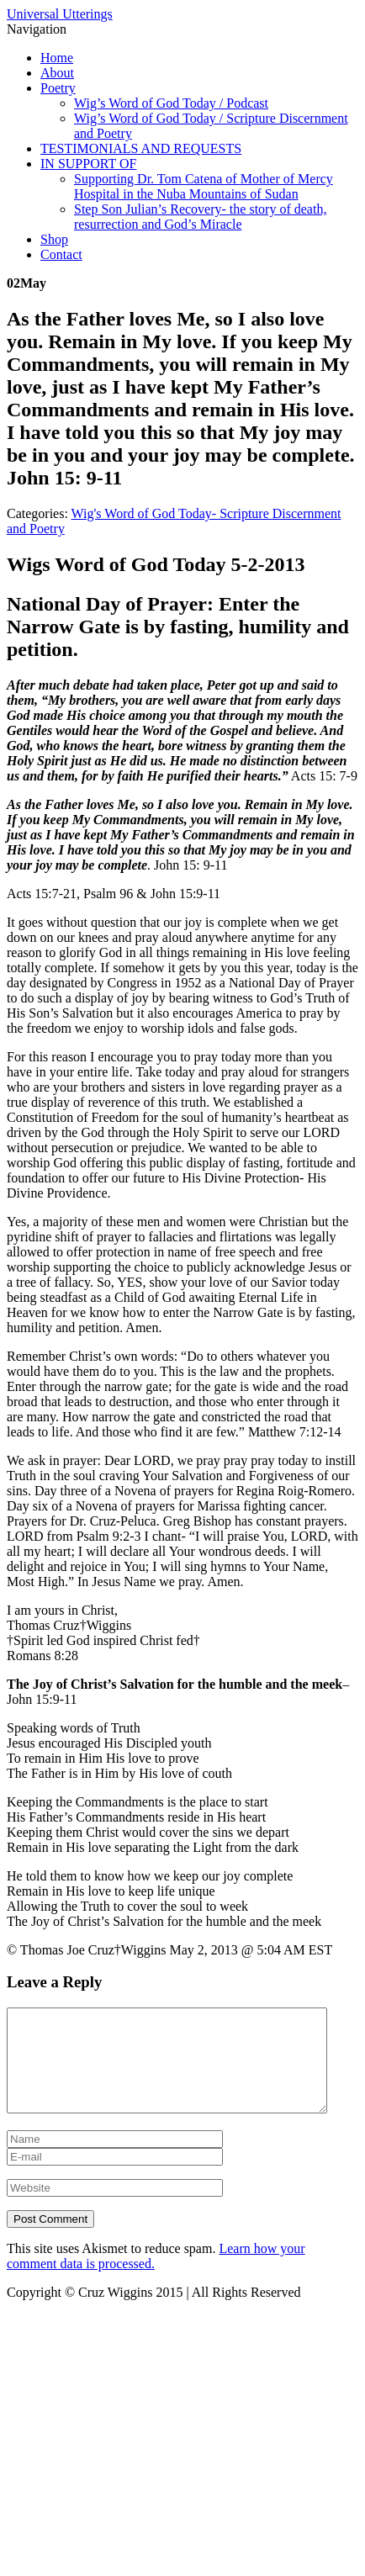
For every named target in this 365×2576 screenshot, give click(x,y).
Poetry (58, 88)
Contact (61, 254)
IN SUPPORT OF (88, 163)
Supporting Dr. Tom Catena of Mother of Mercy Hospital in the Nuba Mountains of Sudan (203, 186)
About (57, 73)
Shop (54, 239)
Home (56, 57)
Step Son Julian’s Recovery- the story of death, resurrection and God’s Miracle (200, 216)
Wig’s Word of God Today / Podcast (171, 103)
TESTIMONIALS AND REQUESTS (140, 148)
